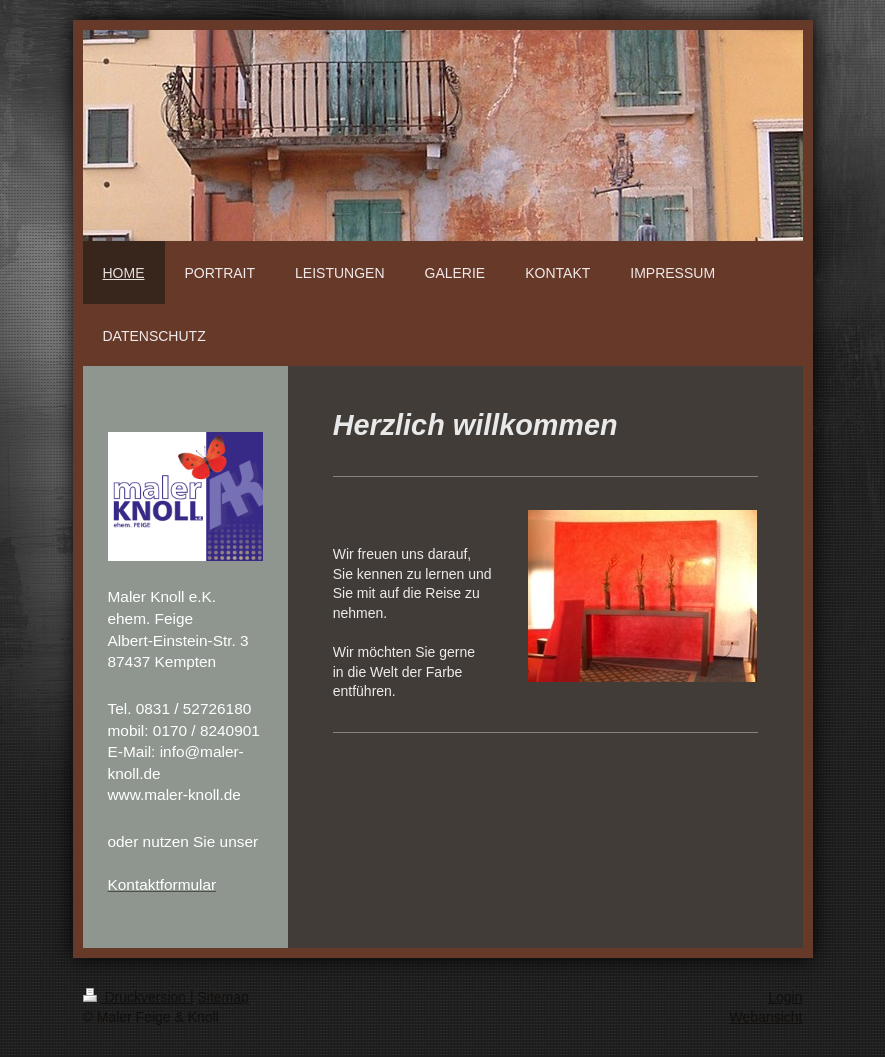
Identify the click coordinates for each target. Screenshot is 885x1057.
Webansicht (766, 1017)
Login (785, 997)
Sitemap (223, 997)
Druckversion (136, 997)
